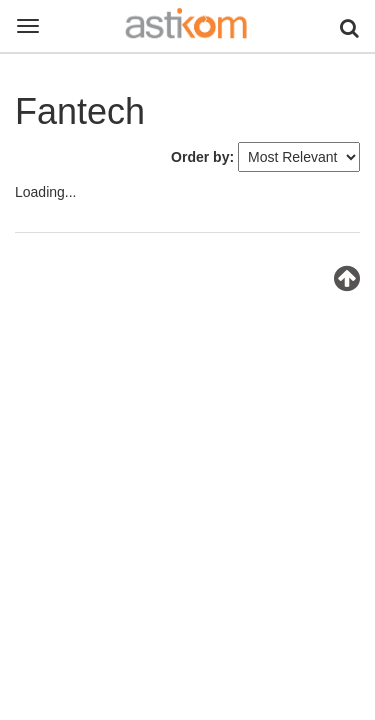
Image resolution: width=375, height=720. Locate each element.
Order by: (202, 157)
